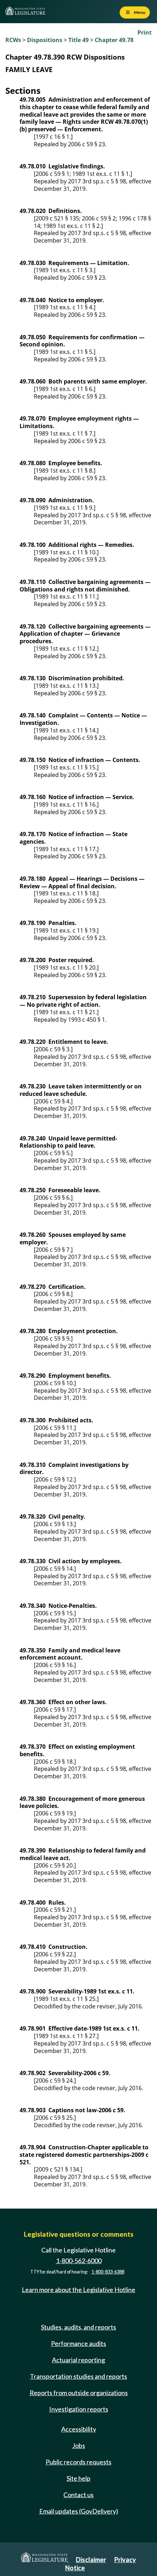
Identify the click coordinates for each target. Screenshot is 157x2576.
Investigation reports (78, 2409)
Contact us (78, 2495)
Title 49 (78, 40)
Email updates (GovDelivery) (78, 2511)
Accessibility (78, 2429)
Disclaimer (91, 2560)
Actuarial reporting (78, 2360)
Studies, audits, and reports (78, 2327)
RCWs (13, 40)
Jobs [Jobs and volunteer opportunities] (78, 2445)
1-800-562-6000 (78, 2261)
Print (144, 32)
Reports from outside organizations (79, 2393)
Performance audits (78, 2343)
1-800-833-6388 (107, 2272)
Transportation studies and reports (78, 2376)
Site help (78, 2478)
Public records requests (78, 2462)
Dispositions (44, 40)
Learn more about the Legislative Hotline (78, 2290)
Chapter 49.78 (114, 40)
